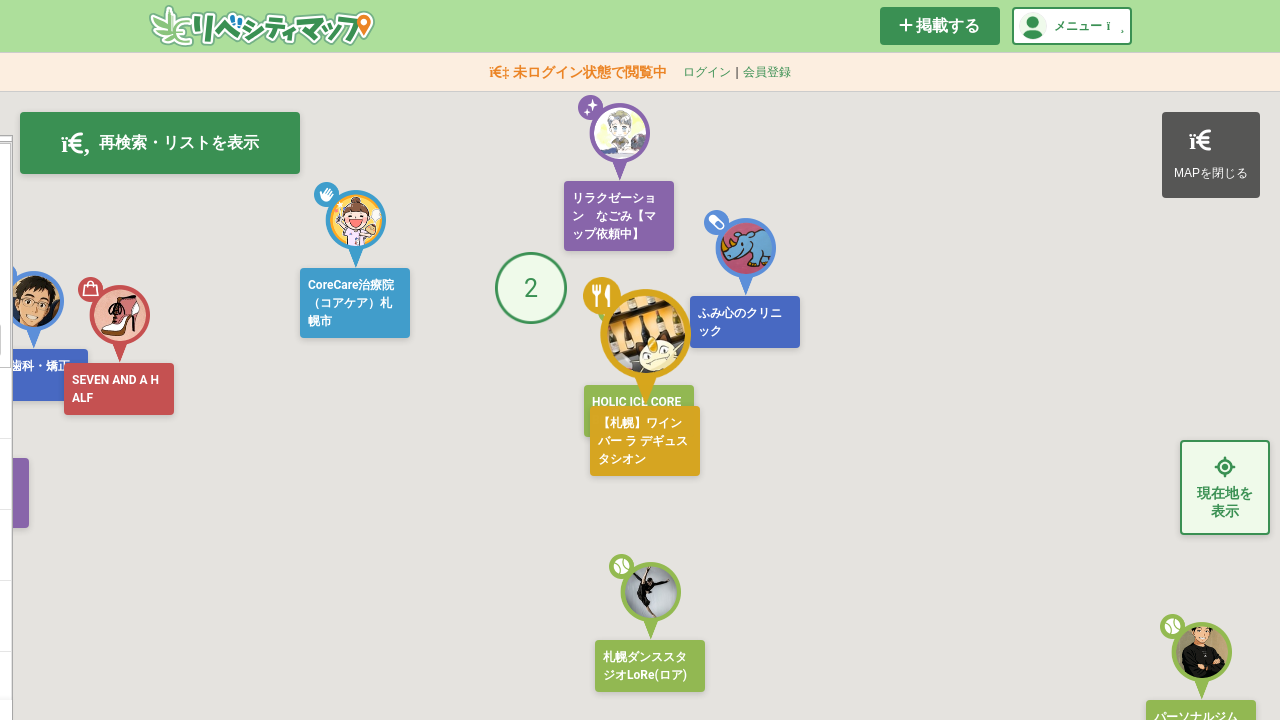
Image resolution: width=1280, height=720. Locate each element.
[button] (350, 225)
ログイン (707, 72)
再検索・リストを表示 (160, 143)
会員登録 (767, 72)
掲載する (939, 25)
